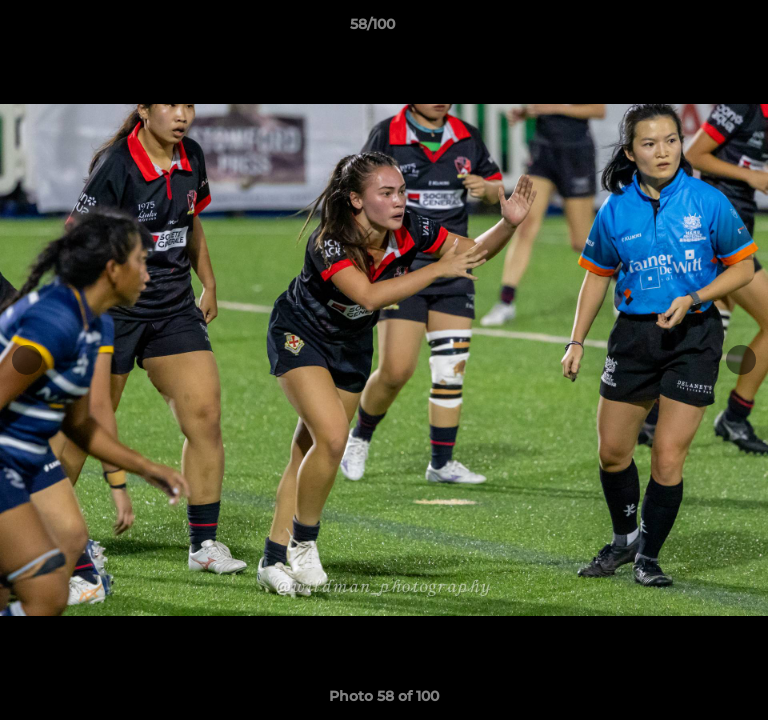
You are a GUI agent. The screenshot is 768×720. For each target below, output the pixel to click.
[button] (696, 29)
